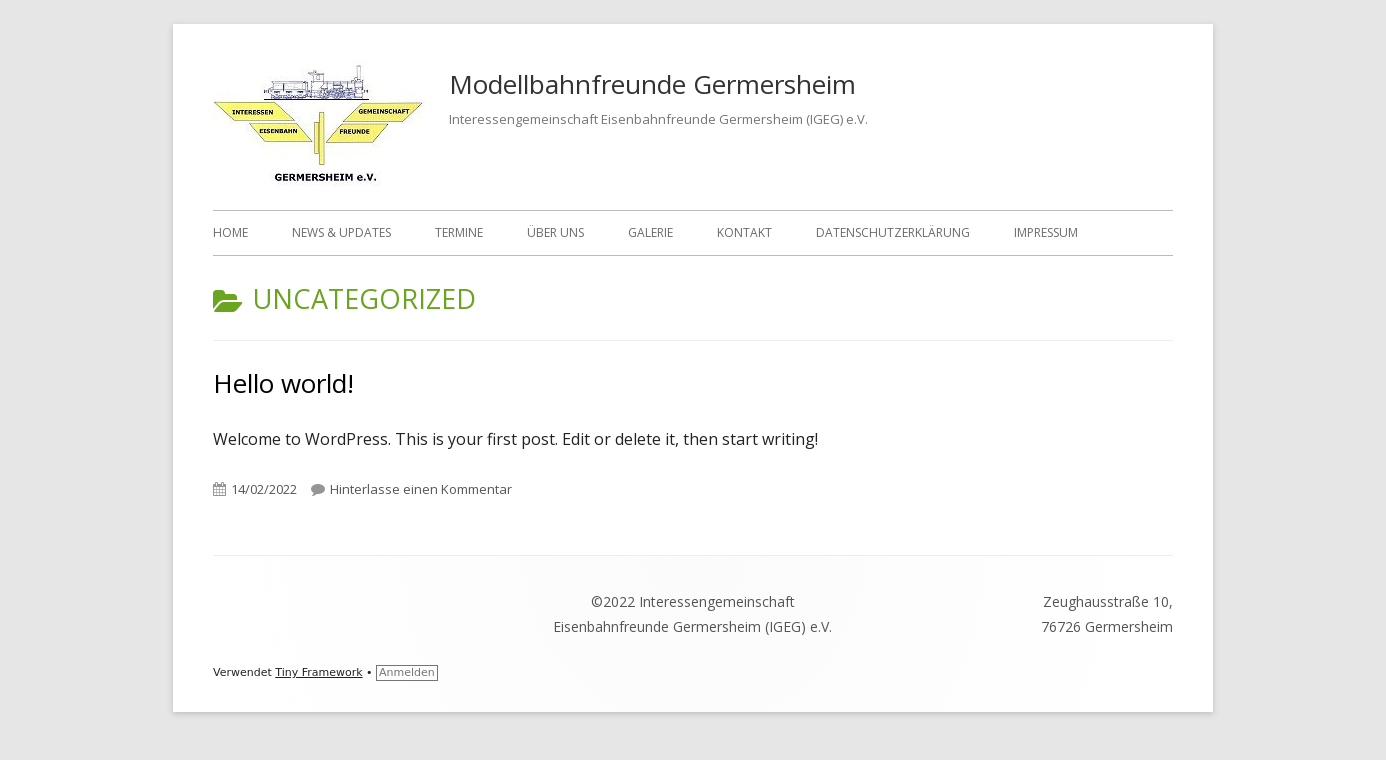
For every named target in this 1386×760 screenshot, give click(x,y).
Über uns (555, 232)
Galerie (650, 232)
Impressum (1046, 232)
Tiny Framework (318, 672)
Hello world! (283, 383)
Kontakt (744, 232)
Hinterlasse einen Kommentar (421, 489)
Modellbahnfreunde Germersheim (652, 84)
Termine (459, 232)
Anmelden (407, 672)
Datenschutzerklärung (893, 232)
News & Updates (341, 232)
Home (230, 232)
